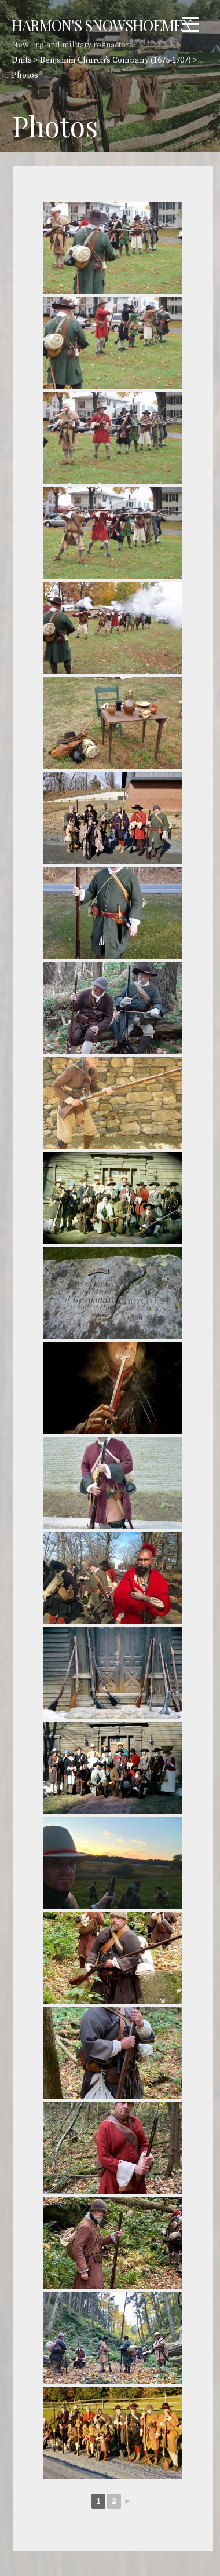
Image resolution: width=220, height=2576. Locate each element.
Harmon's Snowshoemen (102, 25)
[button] (190, 26)
